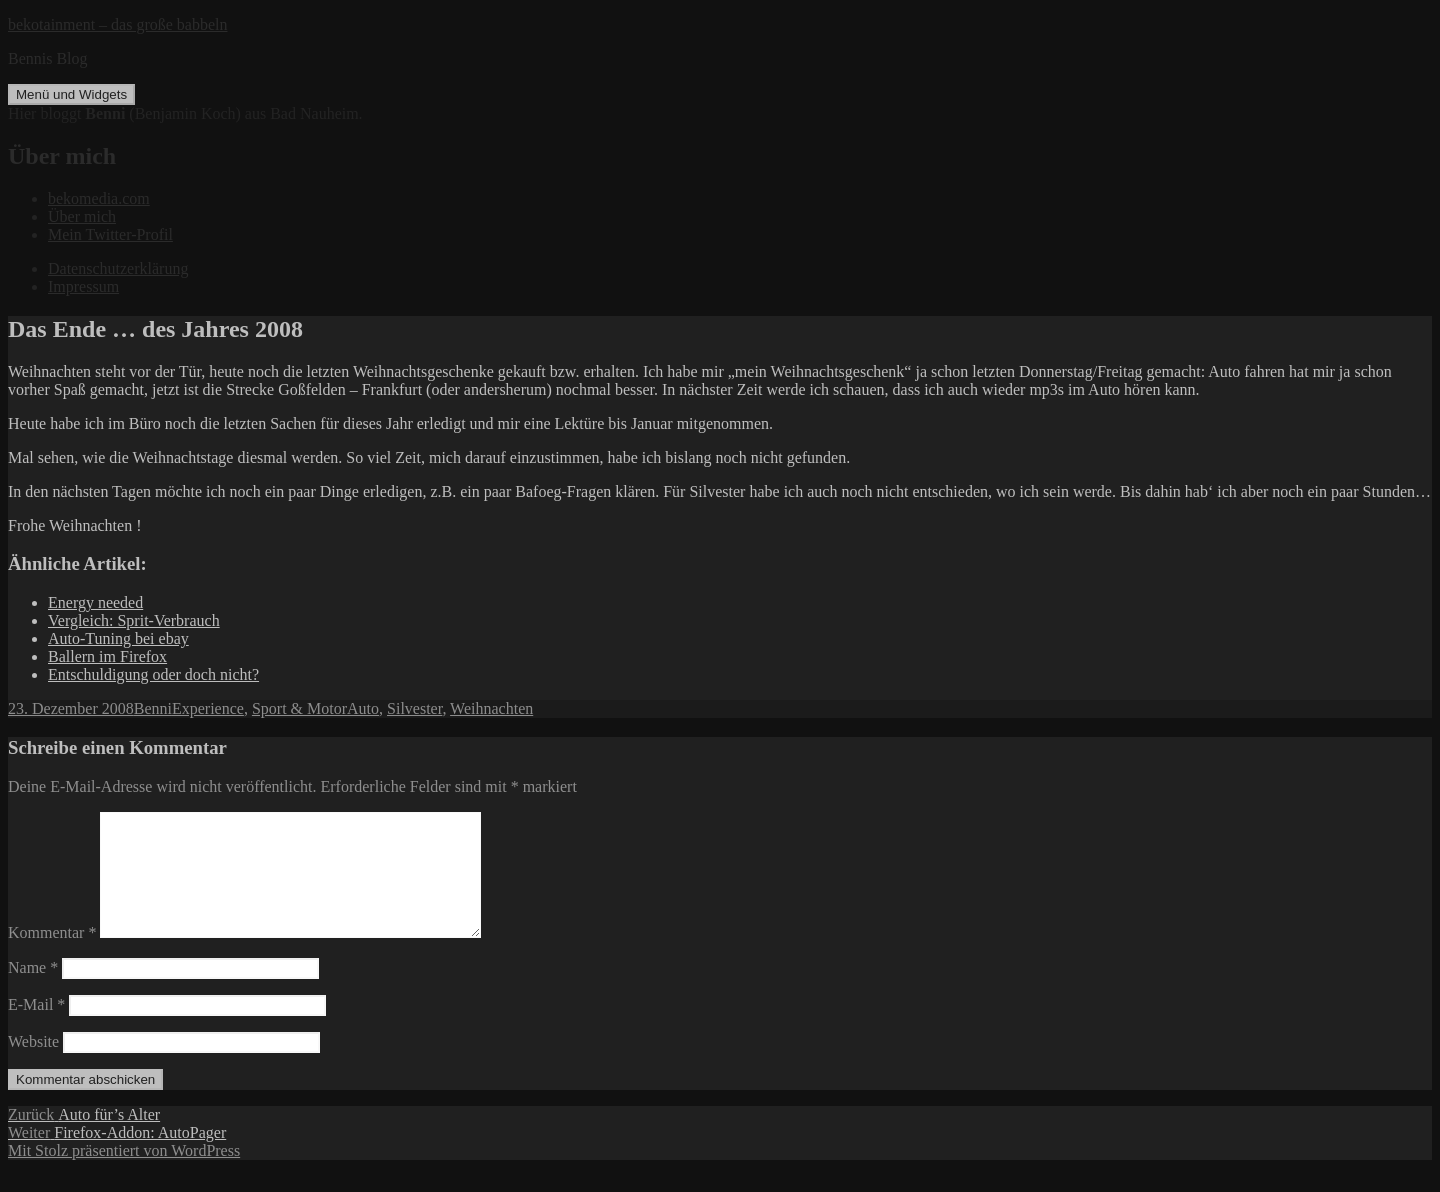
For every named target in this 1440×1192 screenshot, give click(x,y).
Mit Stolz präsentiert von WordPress (124, 1174)
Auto (363, 708)
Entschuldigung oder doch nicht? (153, 674)
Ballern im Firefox (107, 656)
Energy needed (95, 602)
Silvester (414, 708)
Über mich (82, 216)
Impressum (83, 286)
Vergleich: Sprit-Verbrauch (134, 620)
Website (33, 1065)
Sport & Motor (299, 708)
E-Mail (36, 1028)
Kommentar (52, 956)
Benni (153, 708)
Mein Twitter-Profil (110, 234)
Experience (208, 708)
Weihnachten (491, 708)
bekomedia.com (99, 198)
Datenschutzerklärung (118, 268)
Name (33, 991)
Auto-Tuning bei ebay (118, 638)
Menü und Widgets (71, 94)
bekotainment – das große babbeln (118, 24)
